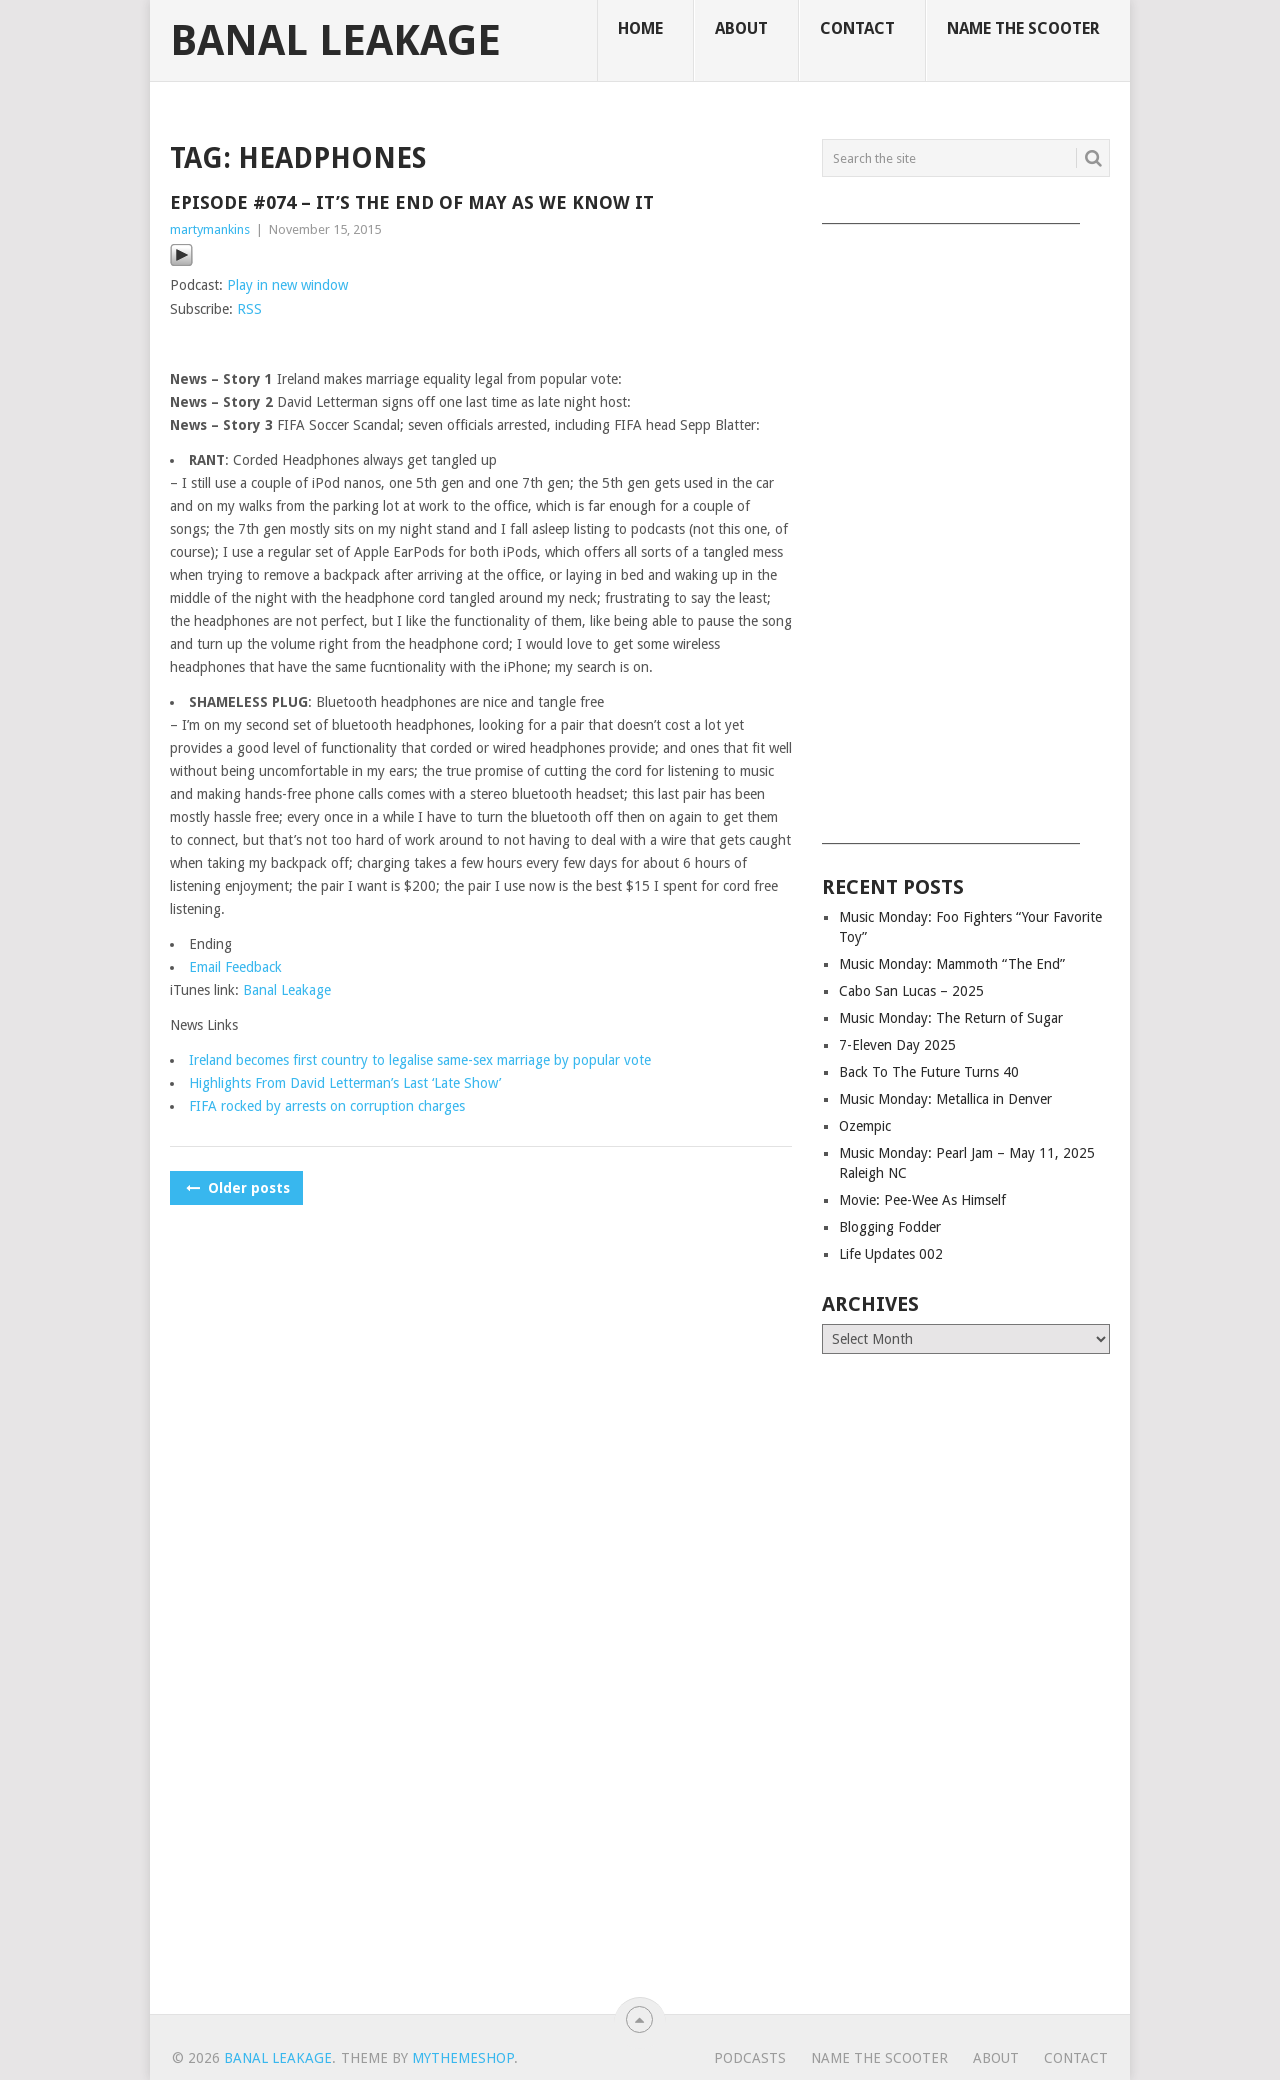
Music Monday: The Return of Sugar (951, 1018)
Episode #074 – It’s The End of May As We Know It (412, 202)
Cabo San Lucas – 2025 (911, 991)
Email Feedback (235, 967)
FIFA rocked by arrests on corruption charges (327, 1106)
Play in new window (287, 285)
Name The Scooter (1023, 28)
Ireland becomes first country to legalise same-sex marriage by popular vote (420, 1060)
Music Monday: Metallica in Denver (945, 1099)
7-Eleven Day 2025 (897, 1045)
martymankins (210, 229)
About (741, 28)
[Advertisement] (966, 527)
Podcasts (750, 2058)
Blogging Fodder (890, 1227)
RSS (249, 309)
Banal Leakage (335, 41)
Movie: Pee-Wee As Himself (922, 1200)
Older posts (236, 1188)
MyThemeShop (463, 2058)
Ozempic (865, 1126)
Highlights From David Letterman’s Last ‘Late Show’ (345, 1083)
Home (640, 28)
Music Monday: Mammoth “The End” (952, 964)
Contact (857, 28)
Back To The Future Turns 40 (929, 1072)
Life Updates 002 (891, 1254)
